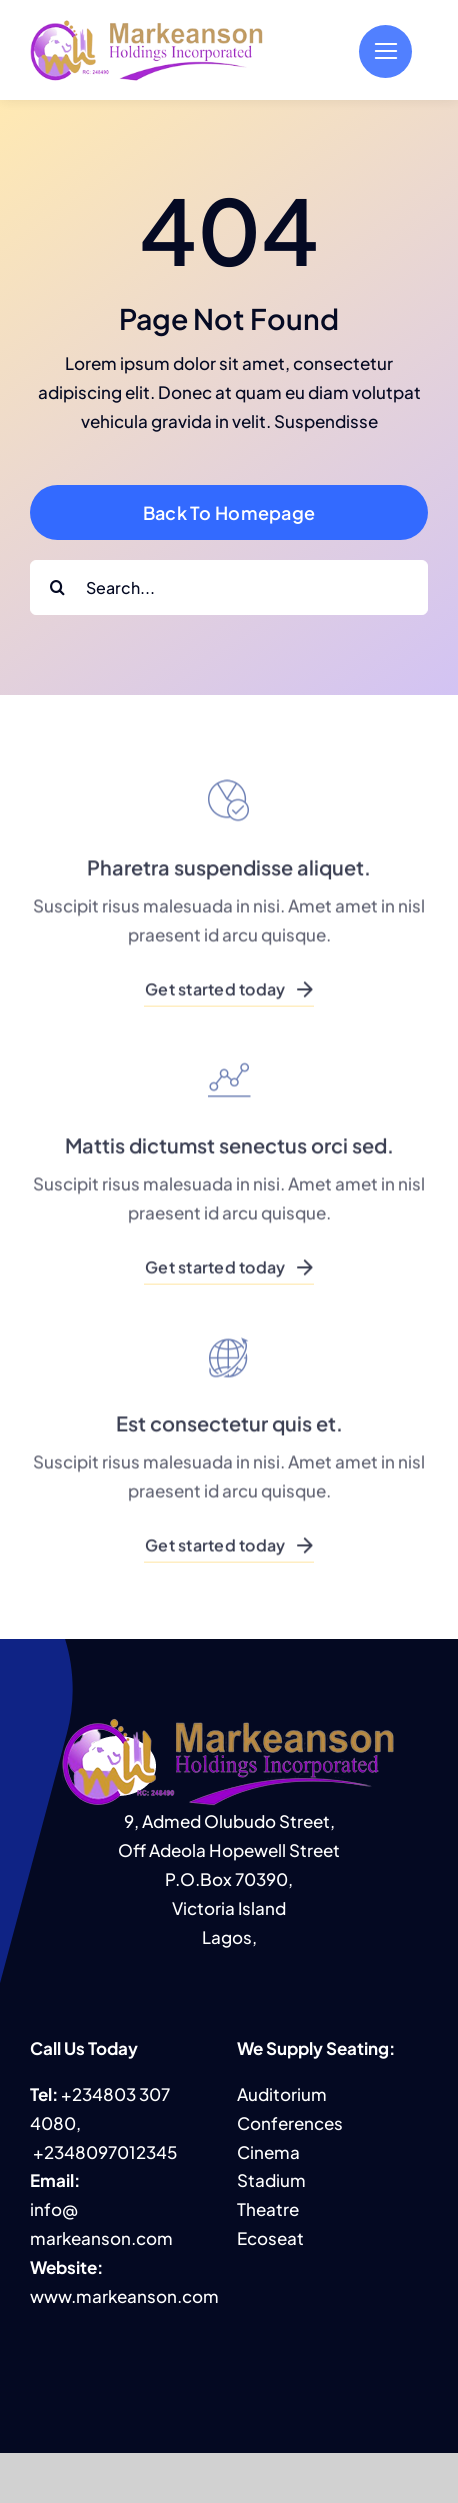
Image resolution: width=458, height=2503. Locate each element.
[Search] (57, 587)
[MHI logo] (147, 26)
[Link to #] (385, 51)
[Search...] (229, 587)
